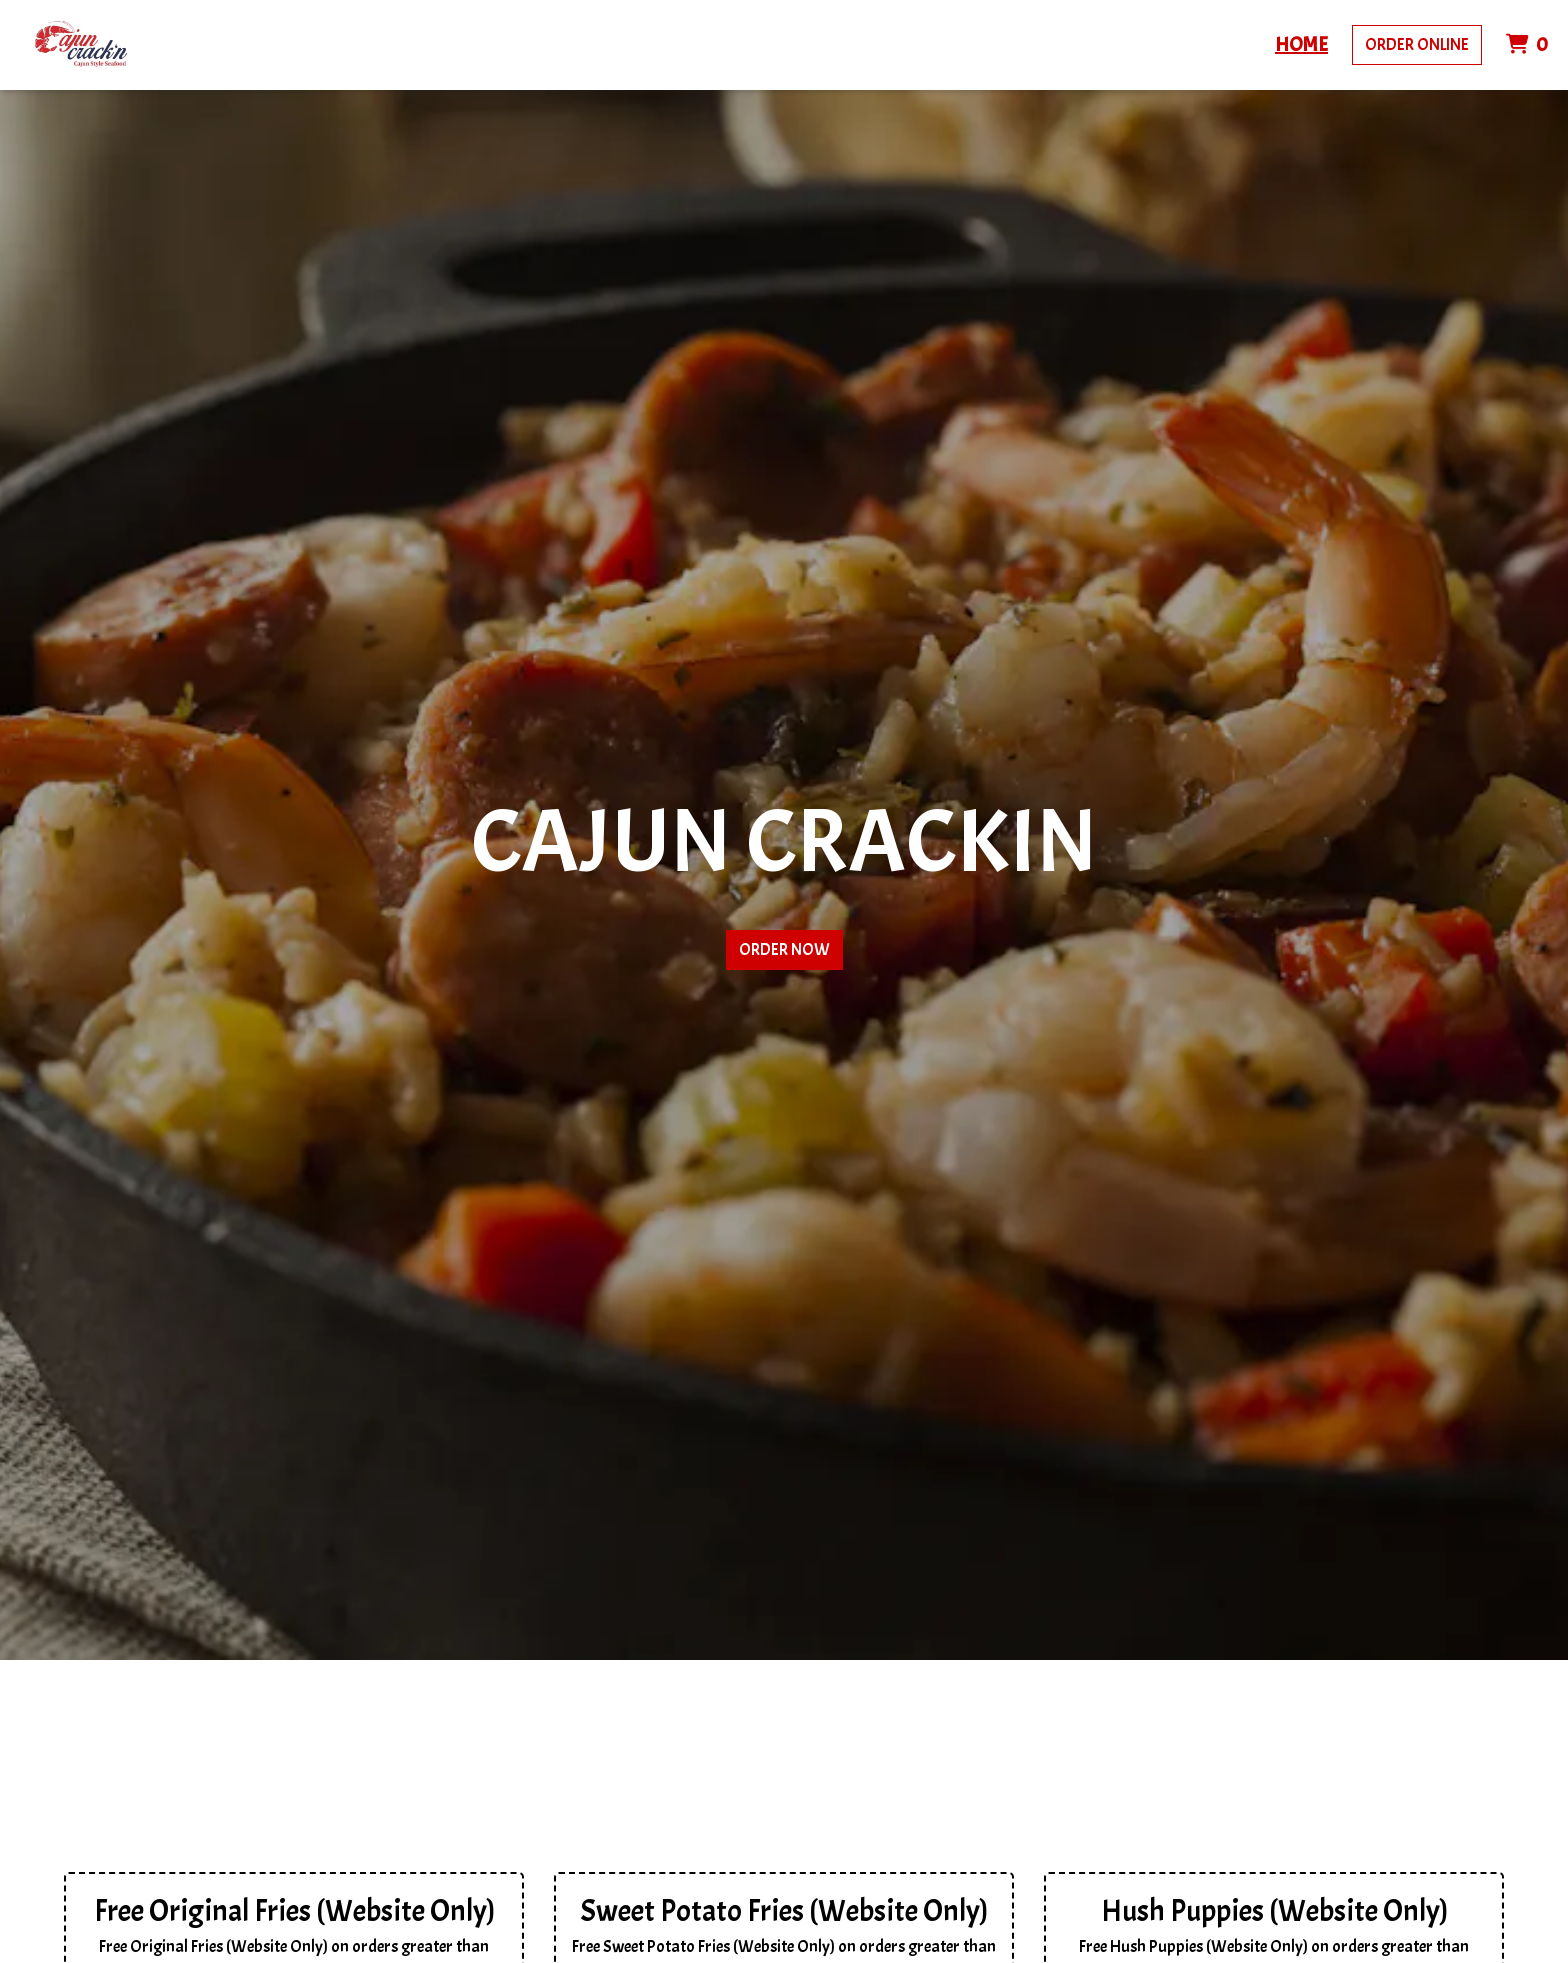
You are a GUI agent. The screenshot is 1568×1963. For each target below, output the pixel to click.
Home (1301, 44)
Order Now (784, 949)
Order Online (1417, 44)
